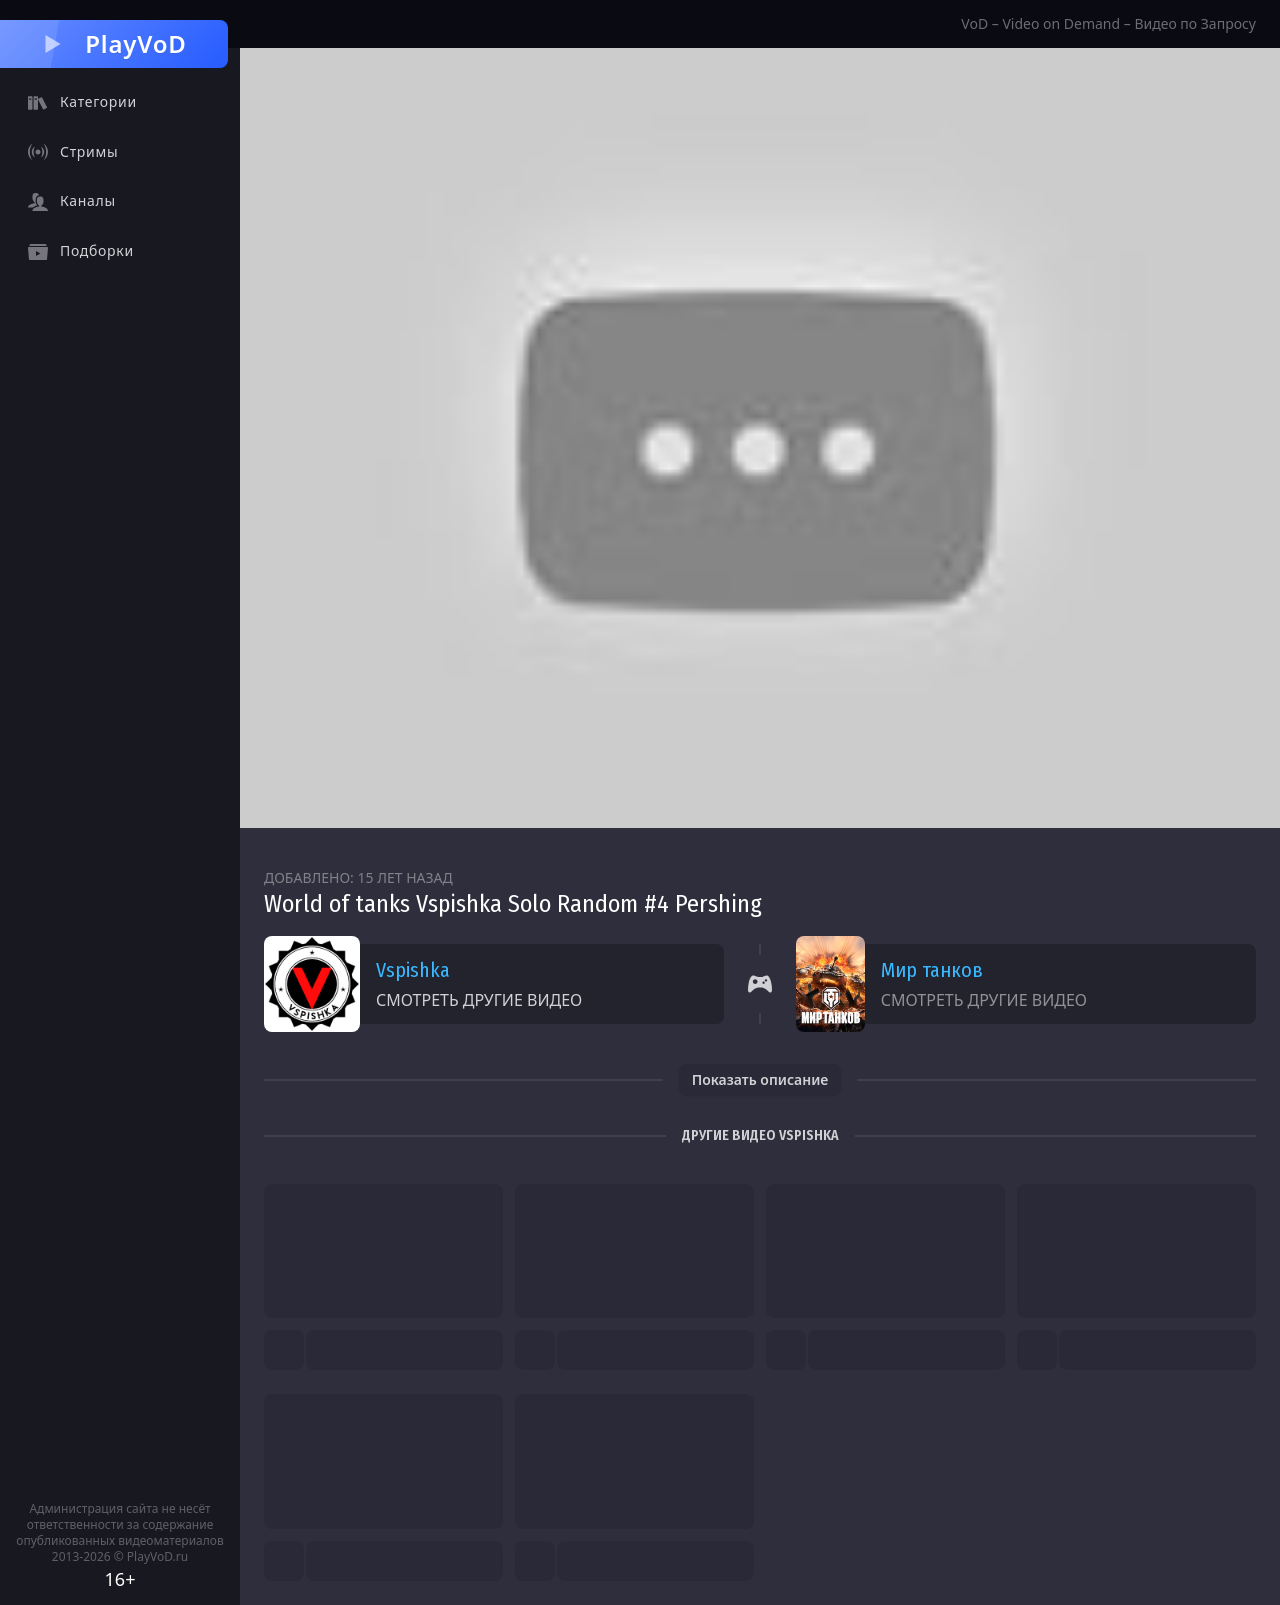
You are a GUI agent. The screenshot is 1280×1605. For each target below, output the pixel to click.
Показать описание (760, 1079)
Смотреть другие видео (479, 1000)
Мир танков (932, 970)
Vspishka (413, 970)
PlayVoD (113, 43)
